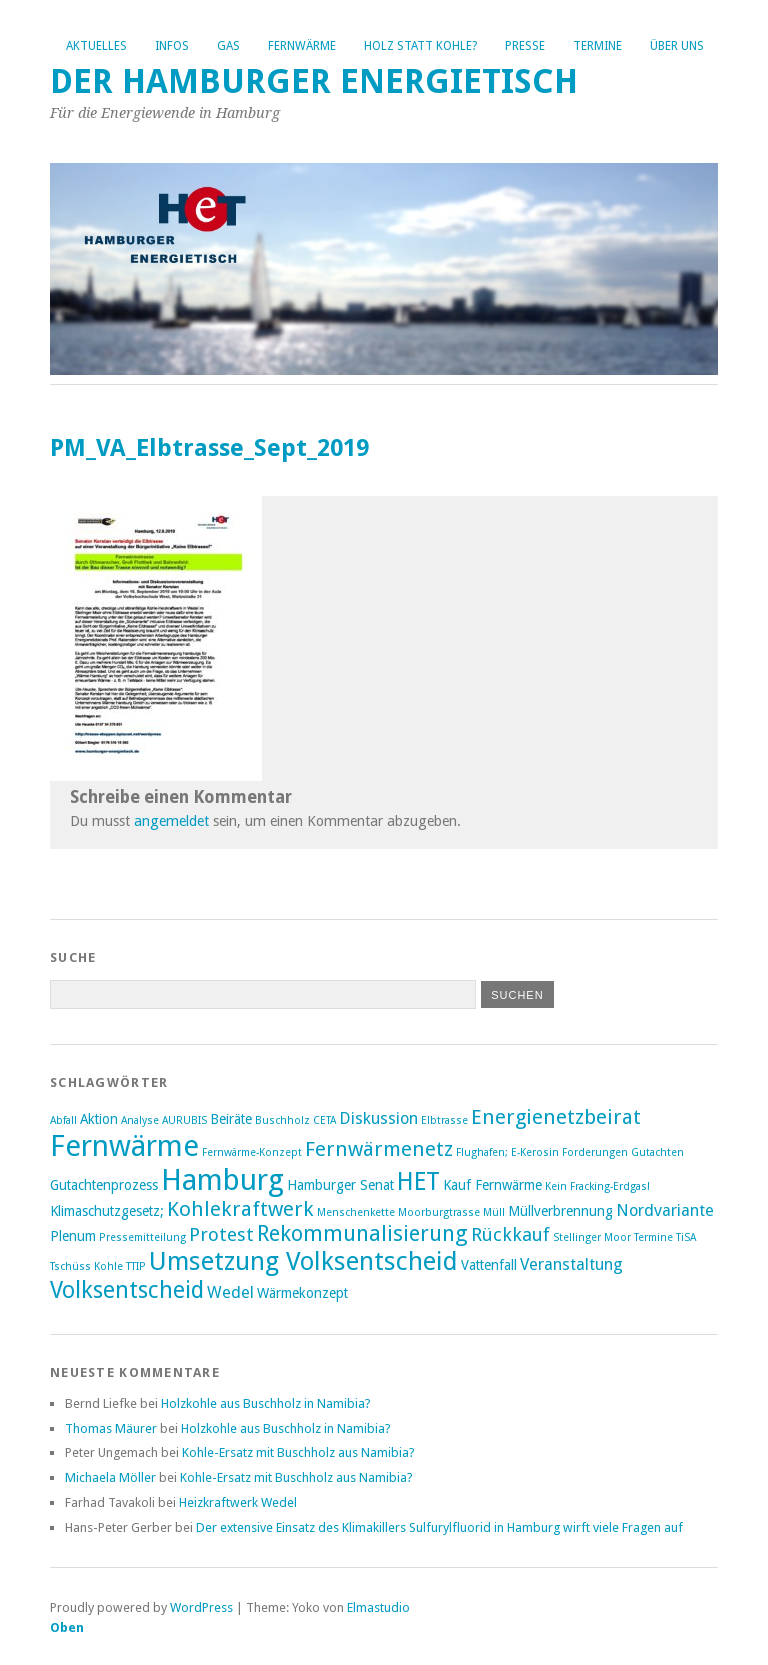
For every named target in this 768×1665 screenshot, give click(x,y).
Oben (67, 1627)
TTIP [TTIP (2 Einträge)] (136, 1266)
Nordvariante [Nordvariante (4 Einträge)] (665, 1210)
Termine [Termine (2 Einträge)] (653, 1237)
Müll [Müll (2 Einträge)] (494, 1212)
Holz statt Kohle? (420, 46)
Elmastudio (378, 1607)
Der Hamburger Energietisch (314, 81)
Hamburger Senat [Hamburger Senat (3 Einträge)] (340, 1185)
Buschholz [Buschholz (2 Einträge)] (282, 1120)
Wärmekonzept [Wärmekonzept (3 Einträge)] (302, 1293)
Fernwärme (302, 46)
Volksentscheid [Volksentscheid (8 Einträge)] (127, 1290)
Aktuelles (96, 46)
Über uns (677, 46)
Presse (525, 46)
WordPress (201, 1607)
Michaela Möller (110, 1477)
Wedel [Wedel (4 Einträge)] (230, 1292)
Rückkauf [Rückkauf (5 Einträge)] (510, 1234)
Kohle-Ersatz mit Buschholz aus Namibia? (298, 1452)
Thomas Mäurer (111, 1428)
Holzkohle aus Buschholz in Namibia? (266, 1403)
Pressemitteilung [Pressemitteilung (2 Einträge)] (142, 1237)
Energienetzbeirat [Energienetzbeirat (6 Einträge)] (556, 1117)
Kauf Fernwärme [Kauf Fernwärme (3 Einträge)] (492, 1185)
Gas (228, 46)
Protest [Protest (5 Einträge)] (221, 1234)
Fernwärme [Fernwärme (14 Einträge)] (124, 1146)
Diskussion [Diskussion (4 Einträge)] (378, 1118)
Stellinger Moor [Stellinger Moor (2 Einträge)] (592, 1237)
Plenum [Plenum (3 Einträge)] (73, 1236)
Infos (172, 46)
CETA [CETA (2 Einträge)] (324, 1120)
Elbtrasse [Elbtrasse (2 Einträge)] (444, 1120)
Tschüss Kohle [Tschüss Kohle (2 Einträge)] (86, 1266)
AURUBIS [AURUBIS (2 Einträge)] (184, 1120)
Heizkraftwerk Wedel (238, 1502)
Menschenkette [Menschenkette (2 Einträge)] (356, 1212)
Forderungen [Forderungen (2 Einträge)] (595, 1152)
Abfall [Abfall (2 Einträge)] (63, 1120)
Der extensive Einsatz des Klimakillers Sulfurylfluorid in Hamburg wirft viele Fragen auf (439, 1527)
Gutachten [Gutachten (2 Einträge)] (657, 1152)
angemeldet (171, 821)
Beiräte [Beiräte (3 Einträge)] (231, 1119)
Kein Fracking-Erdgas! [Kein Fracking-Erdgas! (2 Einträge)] (597, 1186)
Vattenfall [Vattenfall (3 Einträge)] (489, 1265)
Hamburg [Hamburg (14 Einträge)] (222, 1180)
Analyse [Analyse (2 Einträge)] (140, 1120)
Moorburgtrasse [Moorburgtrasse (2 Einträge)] (439, 1212)
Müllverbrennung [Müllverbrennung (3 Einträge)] (560, 1211)
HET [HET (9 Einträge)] (418, 1181)
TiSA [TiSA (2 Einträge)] (686, 1237)
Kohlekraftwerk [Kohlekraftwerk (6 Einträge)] (240, 1209)
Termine (597, 46)
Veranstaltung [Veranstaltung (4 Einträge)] (571, 1264)
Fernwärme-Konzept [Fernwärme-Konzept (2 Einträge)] (252, 1152)
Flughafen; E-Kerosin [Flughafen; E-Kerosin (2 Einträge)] (507, 1152)
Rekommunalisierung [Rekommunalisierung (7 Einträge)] (362, 1233)
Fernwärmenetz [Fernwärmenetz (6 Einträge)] (379, 1149)
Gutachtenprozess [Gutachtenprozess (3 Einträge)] (104, 1185)
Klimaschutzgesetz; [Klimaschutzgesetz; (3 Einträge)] (107, 1211)
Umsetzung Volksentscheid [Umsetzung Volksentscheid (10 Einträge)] (303, 1261)
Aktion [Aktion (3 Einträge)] (99, 1119)
